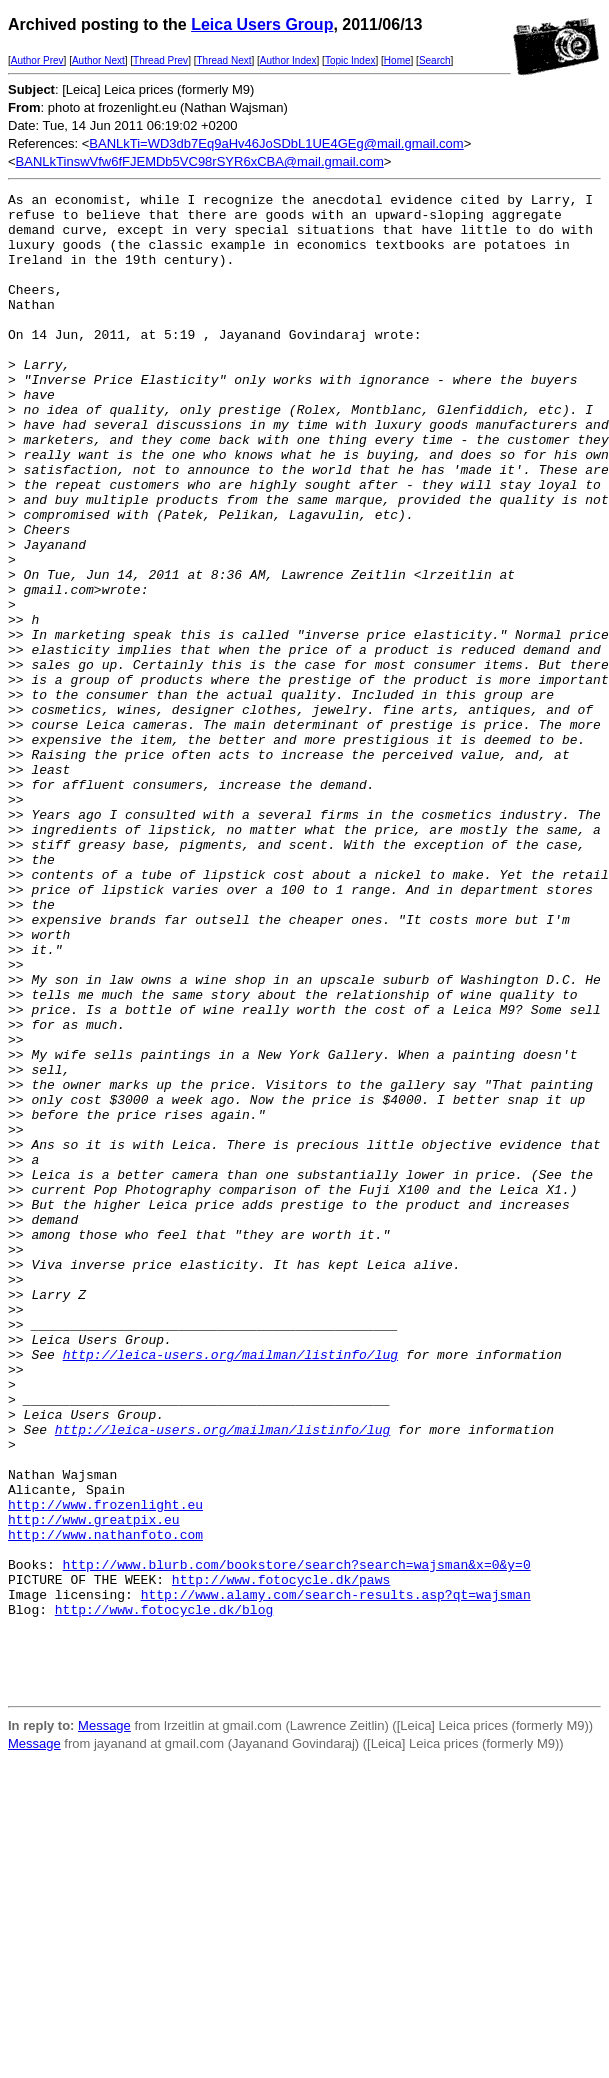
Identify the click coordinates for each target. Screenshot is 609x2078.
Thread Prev (160, 60)
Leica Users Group (262, 24)
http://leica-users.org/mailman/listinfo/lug (230, 1588)
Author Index (288, 60)
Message (104, 2025)
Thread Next (223, 60)
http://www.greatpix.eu (94, 1786)
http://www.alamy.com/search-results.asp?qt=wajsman (336, 1876)
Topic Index (350, 60)
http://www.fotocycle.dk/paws (281, 1858)
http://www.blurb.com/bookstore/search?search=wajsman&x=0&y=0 (297, 1840)
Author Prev (37, 60)
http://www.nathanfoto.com (105, 1804)
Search (435, 60)
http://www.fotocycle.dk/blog (164, 1894)
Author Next (98, 60)
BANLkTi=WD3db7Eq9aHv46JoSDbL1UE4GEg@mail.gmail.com (276, 143)
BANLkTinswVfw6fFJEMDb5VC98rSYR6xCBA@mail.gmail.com (200, 161)
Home (397, 60)
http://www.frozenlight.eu (105, 1768)
